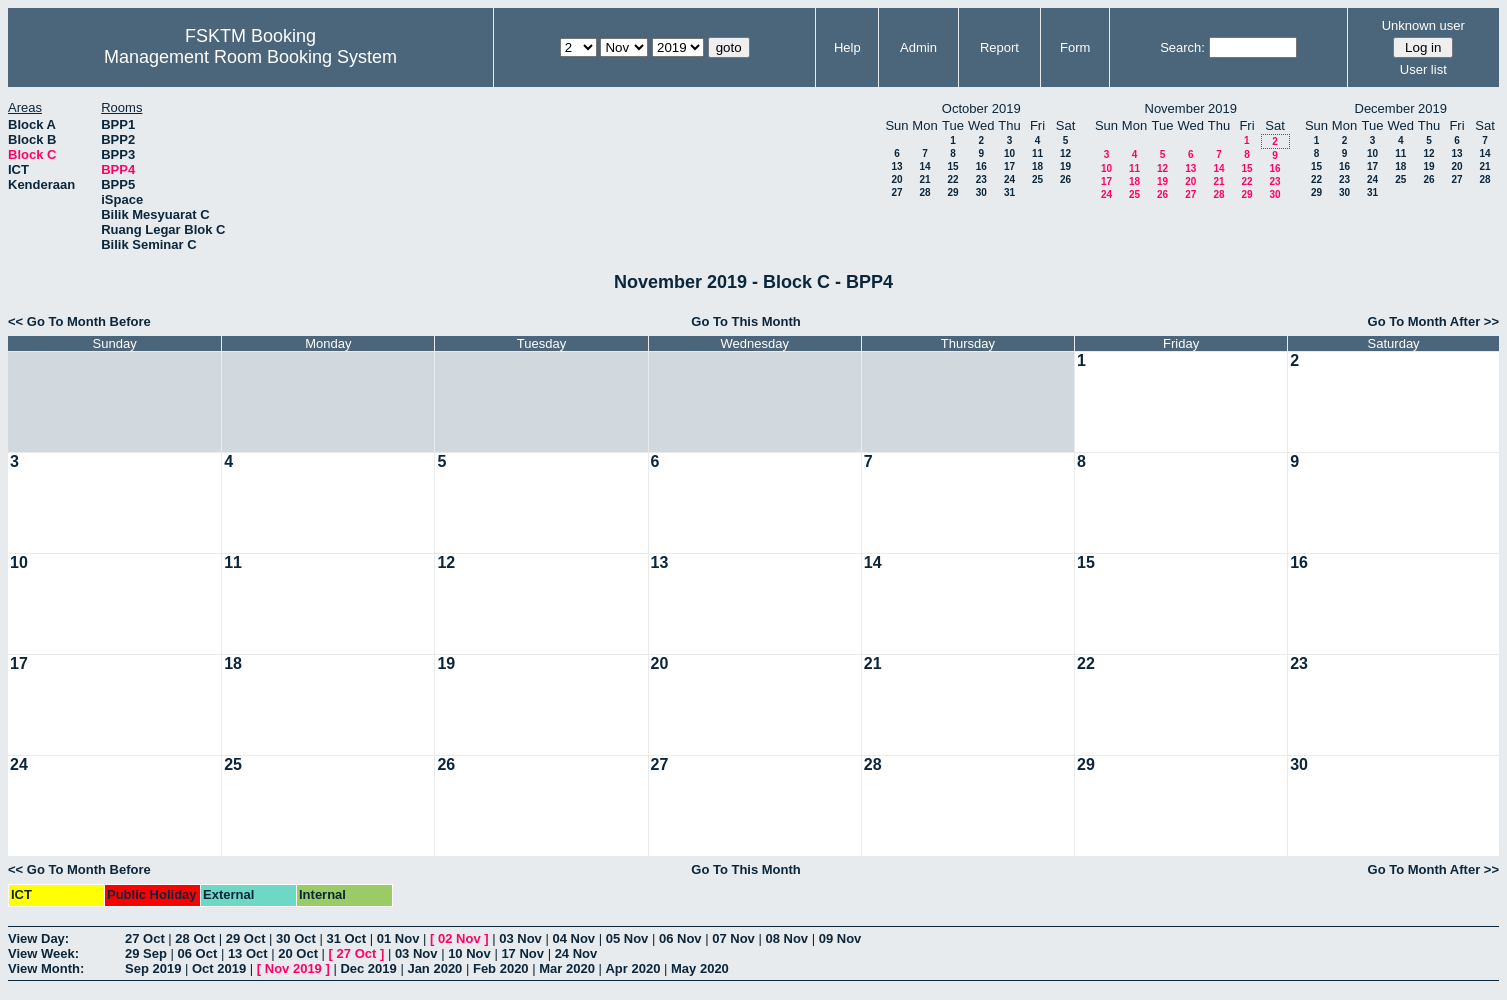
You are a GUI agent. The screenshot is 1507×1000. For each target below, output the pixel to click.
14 (924, 166)
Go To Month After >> (1433, 321)
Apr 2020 (632, 968)
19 (1065, 166)
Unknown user (1423, 25)
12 (1065, 153)
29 (952, 192)
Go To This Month (746, 321)
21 (924, 179)
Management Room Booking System (250, 57)
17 (1009, 166)
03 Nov (520, 938)
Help (847, 47)
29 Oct (246, 938)
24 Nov (576, 953)
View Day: (38, 938)
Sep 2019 (153, 968)
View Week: (43, 953)
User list (1423, 69)
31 (1009, 192)
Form (1075, 47)
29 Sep (146, 953)
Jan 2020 (434, 968)
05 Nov (627, 938)
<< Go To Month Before (79, 321)
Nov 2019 (293, 968)
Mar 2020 (567, 968)
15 (952, 166)
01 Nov (398, 938)
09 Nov (840, 938)
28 (924, 192)
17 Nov (522, 953)
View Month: (46, 968)
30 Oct (296, 938)
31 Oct (346, 938)
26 (1065, 179)
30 (981, 192)
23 (981, 179)
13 (896, 166)
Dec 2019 (368, 968)
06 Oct (198, 953)
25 (1037, 179)
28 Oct (195, 938)
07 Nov (733, 938)
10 (1009, 153)
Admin (918, 47)
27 (896, 192)
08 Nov (786, 938)
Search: (1182, 47)
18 (1037, 166)
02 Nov (459, 938)
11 (1037, 153)
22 (952, 179)
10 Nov (469, 953)
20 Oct (298, 953)
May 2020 (700, 968)
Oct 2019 (219, 968)
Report (999, 47)
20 (896, 179)
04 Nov (573, 938)
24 (1009, 179)
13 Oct (248, 953)
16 (981, 166)
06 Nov (680, 938)
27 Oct (145, 938)
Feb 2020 (501, 968)
